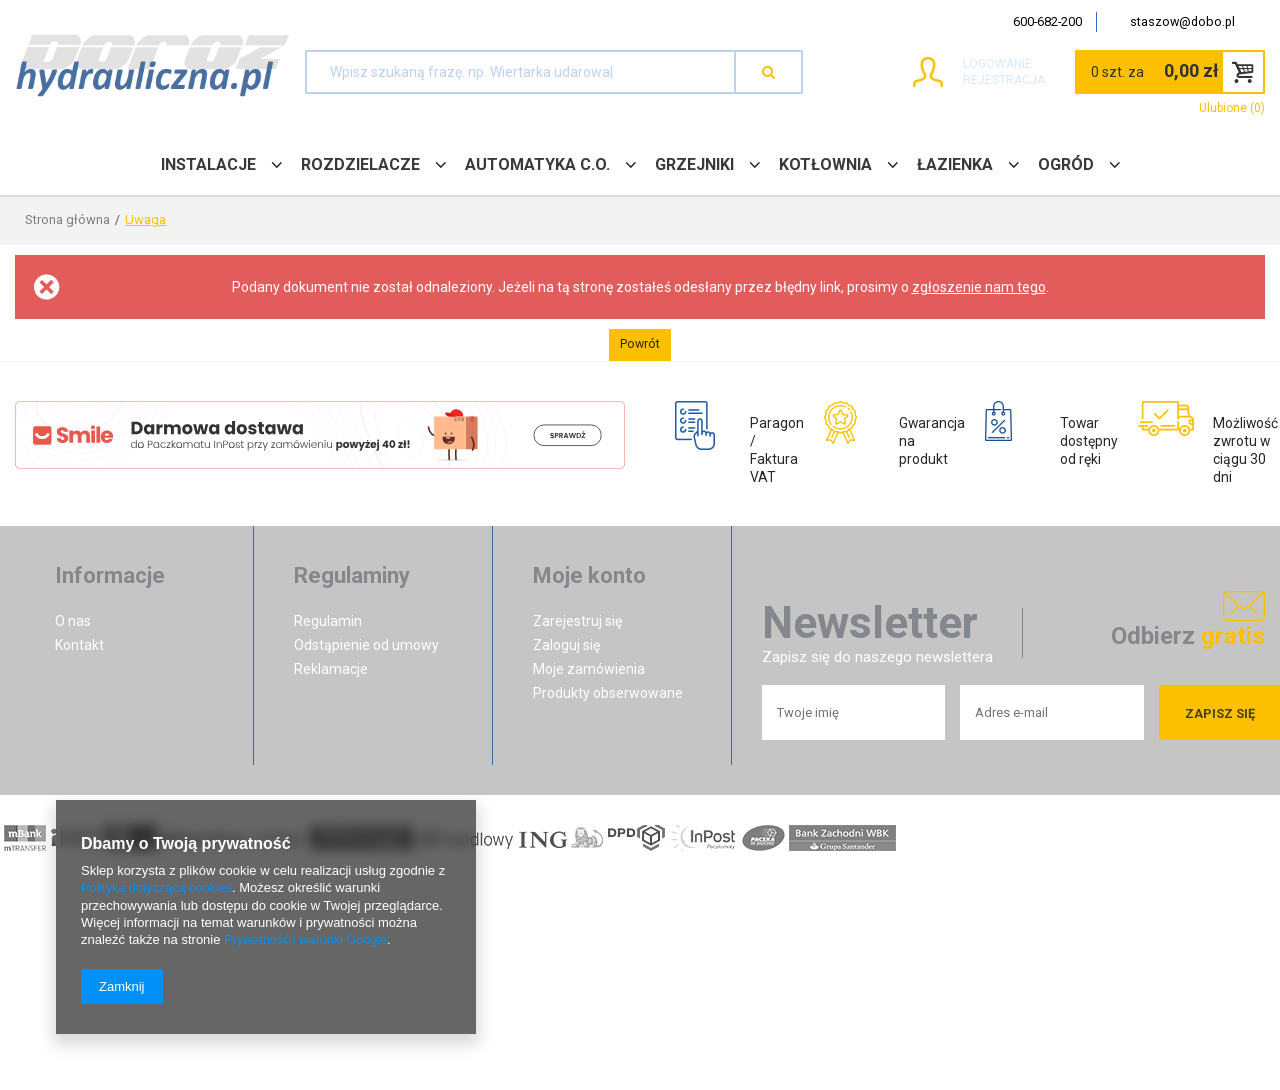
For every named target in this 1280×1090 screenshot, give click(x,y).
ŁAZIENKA (955, 164)
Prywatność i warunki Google (308, 940)
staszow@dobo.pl (1182, 21)
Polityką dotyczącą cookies (158, 889)
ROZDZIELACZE (360, 164)
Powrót (640, 344)
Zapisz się (1220, 720)
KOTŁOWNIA (825, 164)
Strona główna (67, 219)
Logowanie (964, 64)
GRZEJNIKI (694, 164)
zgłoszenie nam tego (979, 287)
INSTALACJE (208, 164)
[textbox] (520, 72)
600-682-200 (1047, 21)
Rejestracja (971, 80)
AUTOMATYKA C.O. (537, 164)
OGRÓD (1066, 164)
